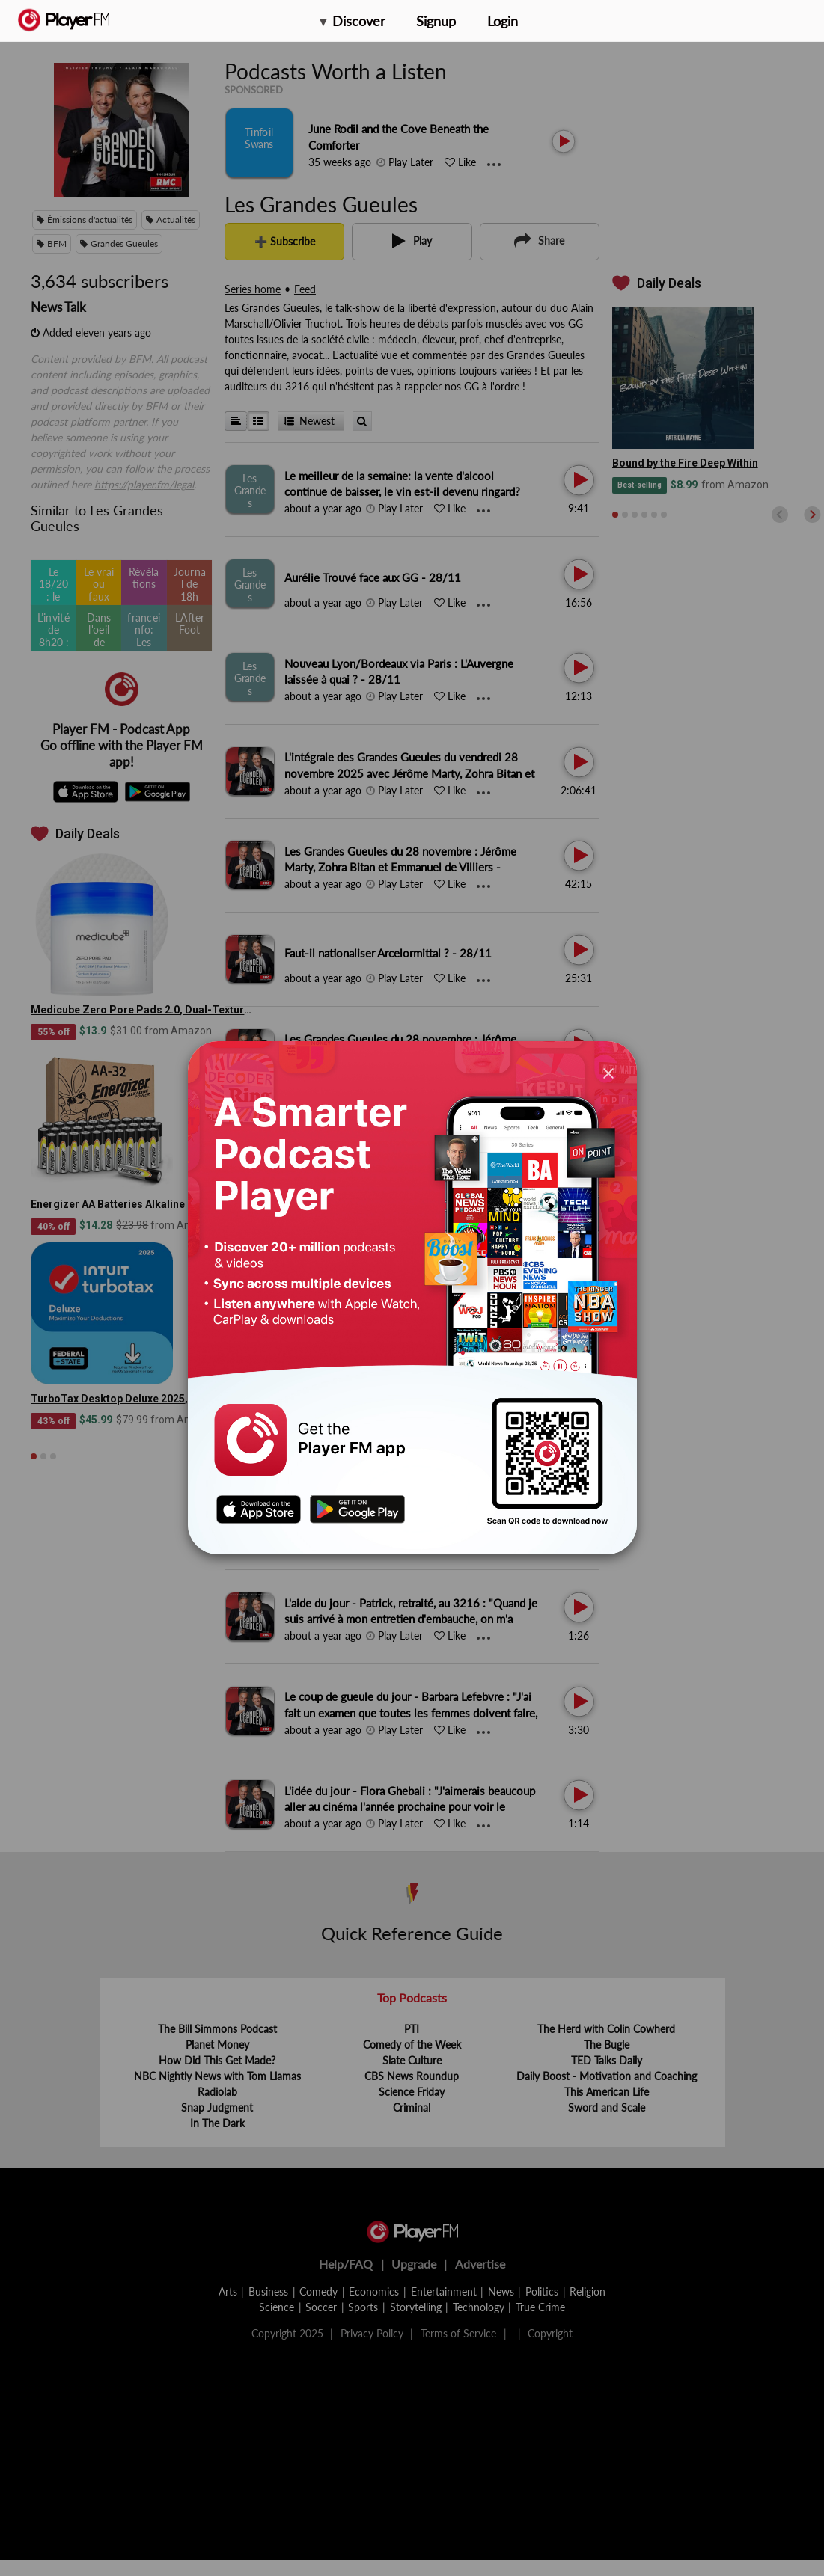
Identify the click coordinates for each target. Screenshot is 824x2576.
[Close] (608, 1073)
